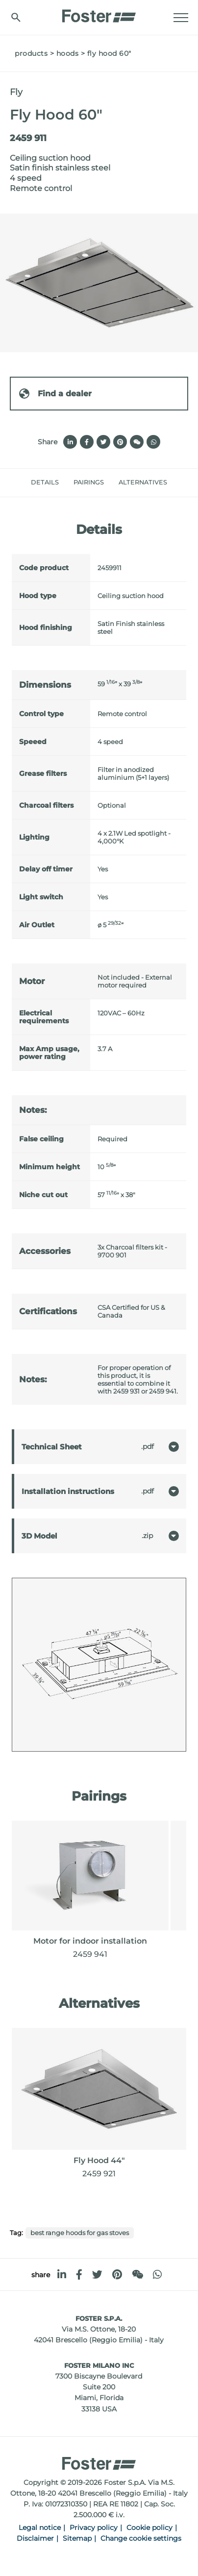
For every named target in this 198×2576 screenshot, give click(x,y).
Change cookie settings (140, 2538)
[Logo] (99, 13)
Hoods (67, 53)
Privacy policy (94, 2527)
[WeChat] (137, 2274)
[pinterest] (117, 2274)
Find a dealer (55, 393)
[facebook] (79, 2274)
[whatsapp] (157, 2274)
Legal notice (40, 2527)
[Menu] (180, 17)
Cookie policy (149, 2527)
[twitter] (97, 2274)
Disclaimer (35, 2538)
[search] (16, 17)
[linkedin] (61, 2274)
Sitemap (77, 2538)
